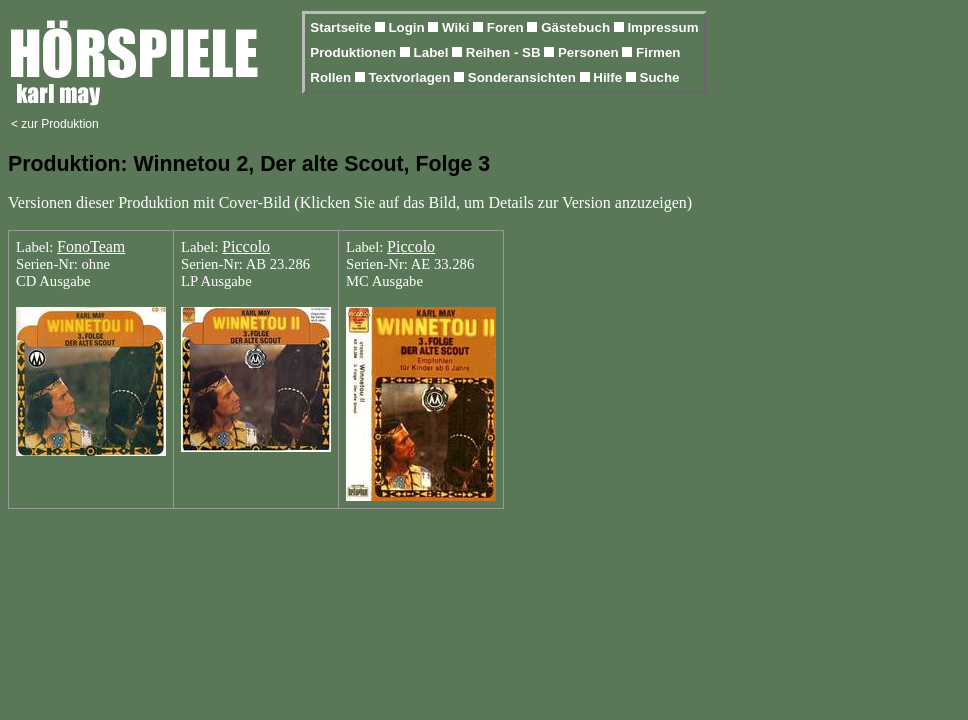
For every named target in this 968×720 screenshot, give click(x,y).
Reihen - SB (505, 52)
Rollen (332, 77)
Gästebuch (577, 27)
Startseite (342, 27)
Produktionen (355, 52)
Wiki (457, 27)
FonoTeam (91, 246)
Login (408, 27)
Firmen (658, 52)
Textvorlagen (411, 77)
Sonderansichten (524, 77)
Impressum (662, 27)
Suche (660, 77)
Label (433, 52)
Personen (590, 52)
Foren (507, 27)
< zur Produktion (55, 124)
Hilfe (609, 77)
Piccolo (246, 246)
